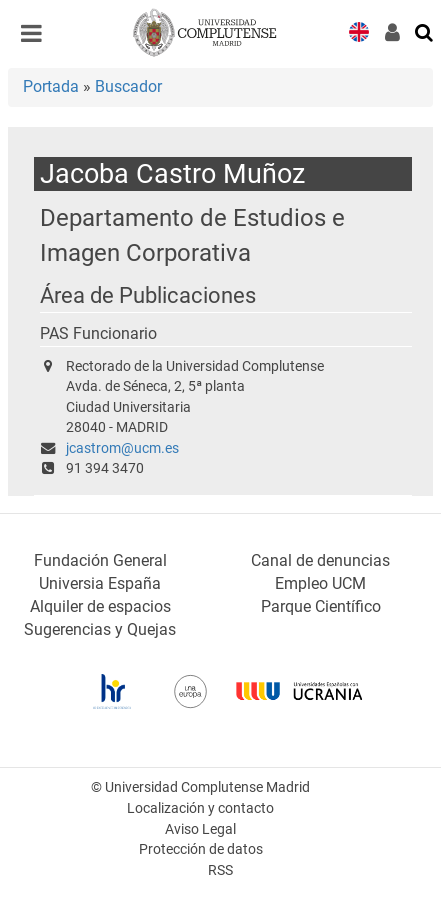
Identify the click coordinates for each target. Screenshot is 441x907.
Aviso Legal (200, 829)
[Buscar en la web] (425, 31)
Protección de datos (201, 849)
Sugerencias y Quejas (100, 629)
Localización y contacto (200, 808)
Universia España (100, 583)
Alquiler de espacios (100, 606)
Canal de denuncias (320, 560)
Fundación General (100, 560)
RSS (220, 870)
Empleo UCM (320, 583)
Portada (51, 86)
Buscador (128, 86)
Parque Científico (321, 606)
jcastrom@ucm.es (122, 448)
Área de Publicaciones (148, 295)
